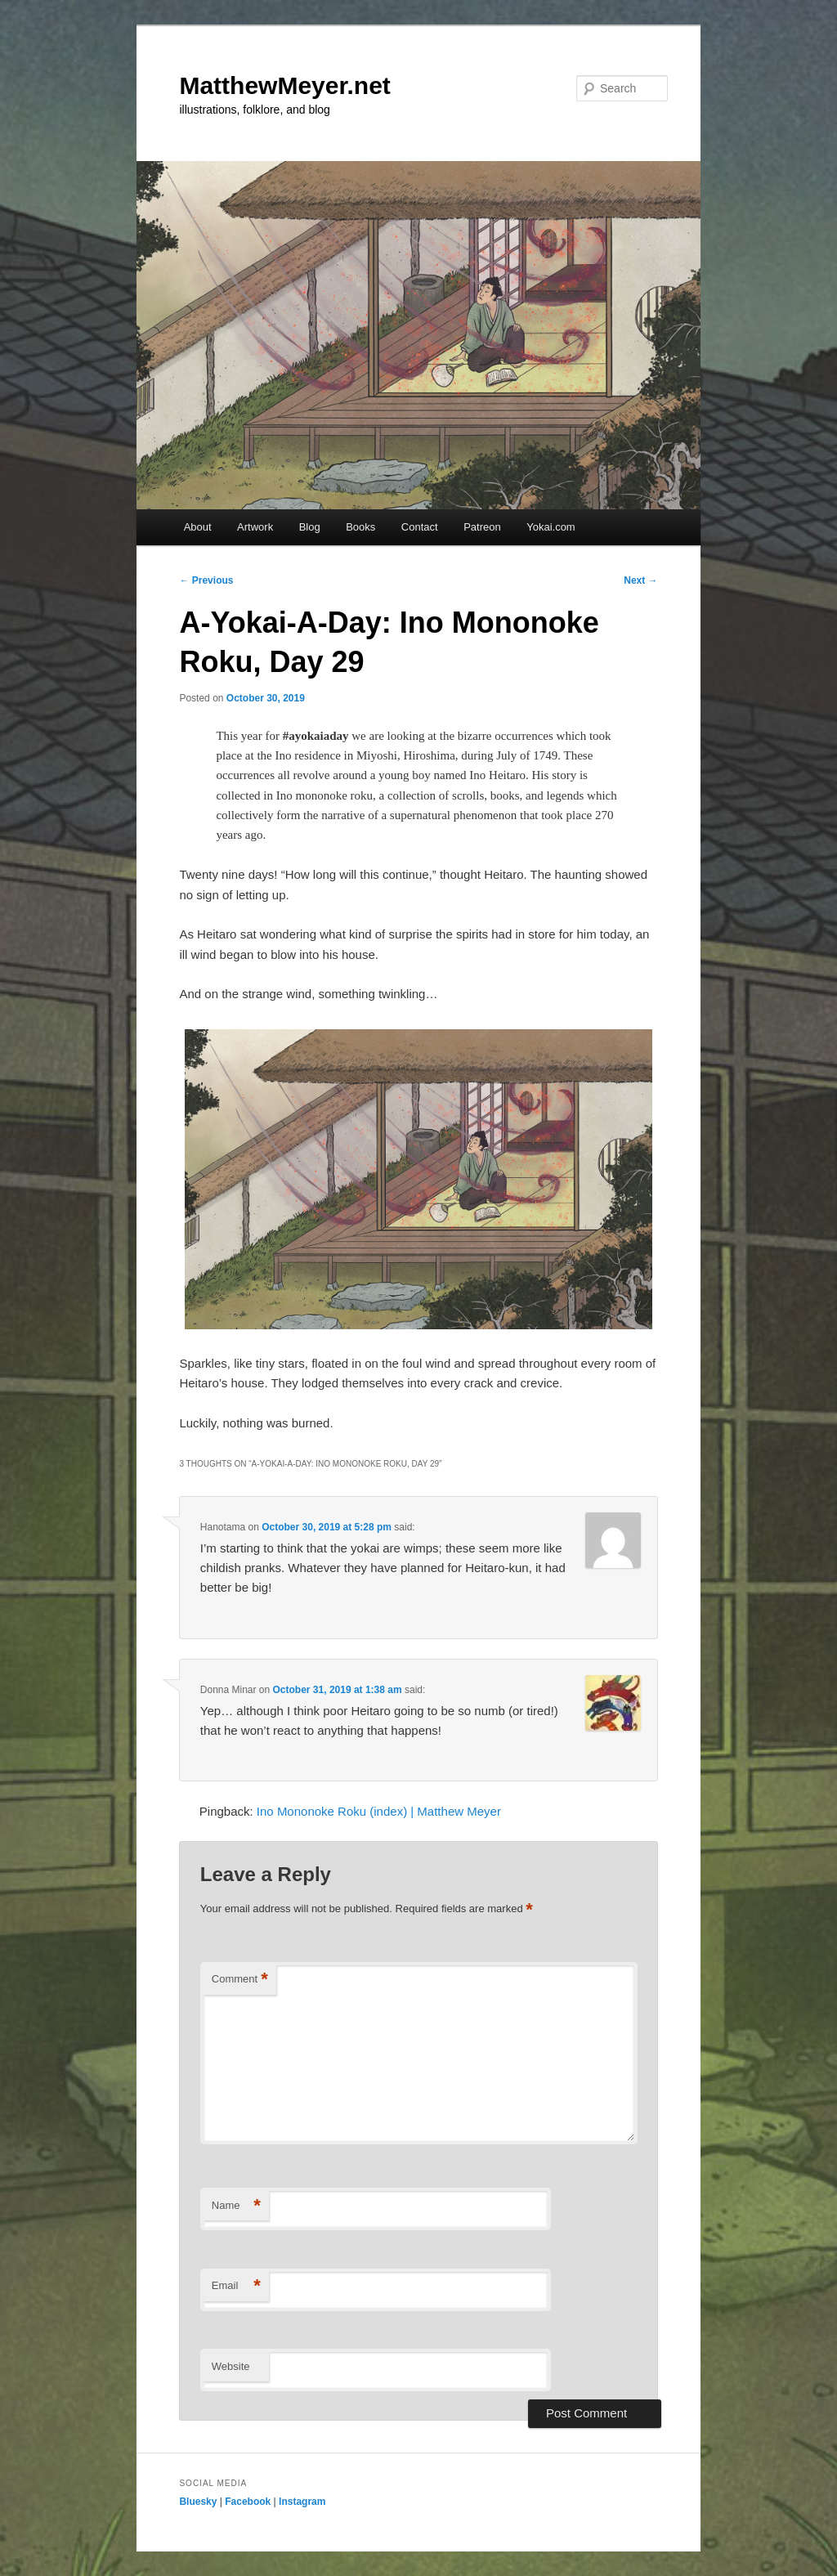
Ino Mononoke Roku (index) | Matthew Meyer (379, 1811)
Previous (206, 580)
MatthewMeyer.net (284, 85)
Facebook (248, 2501)
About (198, 527)
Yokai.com (550, 527)
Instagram (302, 2501)
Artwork (255, 527)
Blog (309, 527)
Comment (240, 1979)
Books (360, 527)
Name (236, 2206)
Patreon (482, 527)
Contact (419, 527)
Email (236, 2286)
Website (231, 2366)
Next (640, 580)
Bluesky (198, 2501)
